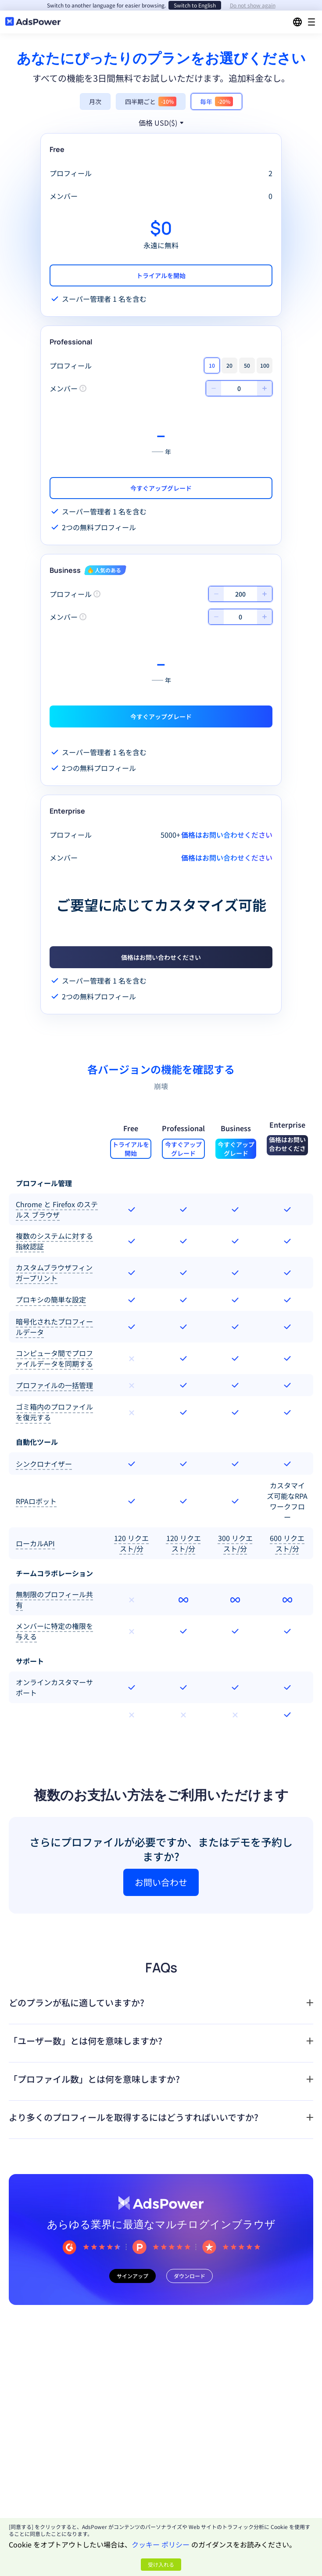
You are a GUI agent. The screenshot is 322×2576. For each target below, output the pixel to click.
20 (229, 365)
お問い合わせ (161, 1882)
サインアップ (132, 2275)
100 (264, 365)
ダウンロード (189, 2275)
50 (247, 365)
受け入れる (161, 2564)
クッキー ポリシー (161, 2544)
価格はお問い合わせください (161, 957)
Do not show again (252, 5)
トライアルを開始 (161, 275)
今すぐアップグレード (161, 488)
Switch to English (195, 5)
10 (212, 365)
